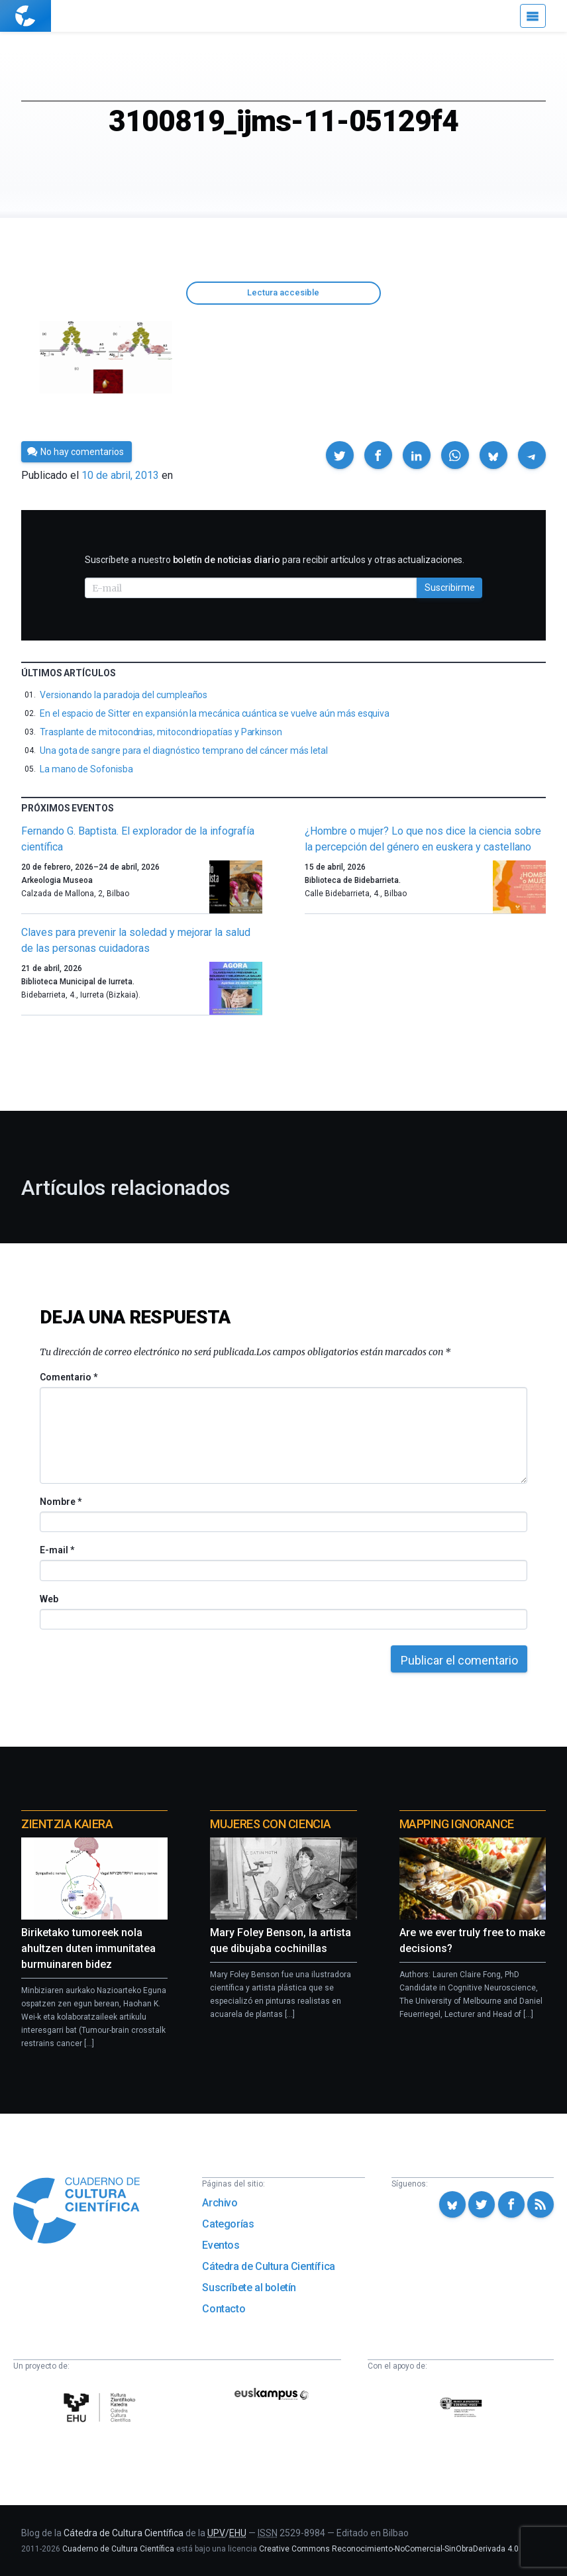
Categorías (228, 2224)
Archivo (219, 2202)
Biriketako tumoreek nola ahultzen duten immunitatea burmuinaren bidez (88, 1948)
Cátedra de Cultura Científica (268, 2266)
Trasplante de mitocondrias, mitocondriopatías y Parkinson (161, 732)
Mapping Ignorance (456, 1824)
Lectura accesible (283, 292)
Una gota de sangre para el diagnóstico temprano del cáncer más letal (184, 750)
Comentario (68, 1377)
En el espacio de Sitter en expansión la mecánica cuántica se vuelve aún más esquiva (214, 713)
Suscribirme (450, 587)
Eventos (220, 2245)
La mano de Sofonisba (86, 769)
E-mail (57, 1550)
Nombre (60, 1501)
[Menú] (533, 16)
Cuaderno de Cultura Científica (118, 2548)
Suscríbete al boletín (249, 2287)
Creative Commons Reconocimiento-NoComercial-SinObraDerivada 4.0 (389, 2548)
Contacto (223, 2308)
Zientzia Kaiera (67, 1824)
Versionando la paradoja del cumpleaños (123, 695)
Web (49, 1599)
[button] (340, 455)
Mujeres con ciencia (270, 1824)
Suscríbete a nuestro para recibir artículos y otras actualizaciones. (274, 559)
